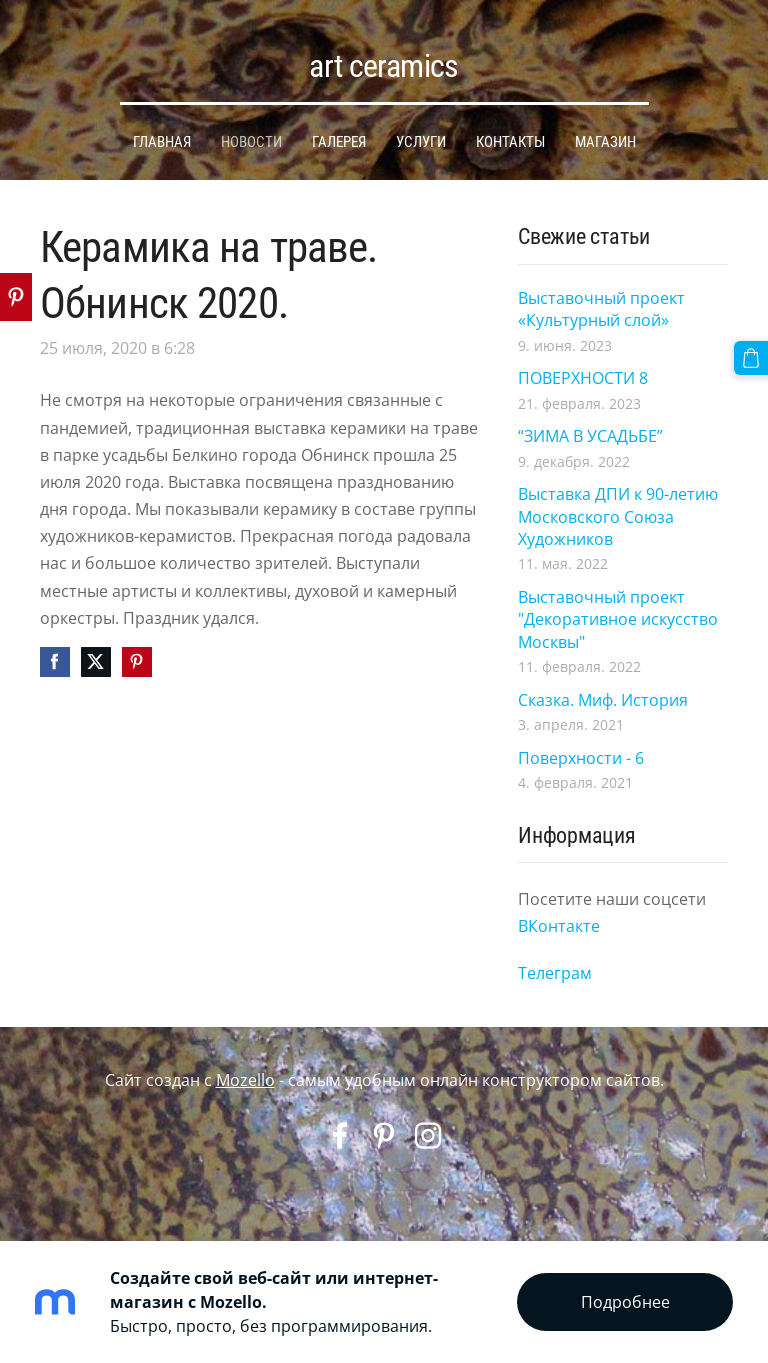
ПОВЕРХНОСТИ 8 (583, 378)
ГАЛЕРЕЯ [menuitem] (339, 142)
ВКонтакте (561, 926)
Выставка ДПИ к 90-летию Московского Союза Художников (618, 516)
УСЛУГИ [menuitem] (421, 142)
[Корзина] (751, 358)
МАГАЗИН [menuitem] (605, 142)
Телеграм (555, 973)
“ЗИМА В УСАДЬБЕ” (590, 436)
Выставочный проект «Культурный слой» (601, 309)
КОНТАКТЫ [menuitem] (510, 142)
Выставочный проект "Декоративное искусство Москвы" (618, 619)
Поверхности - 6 (581, 758)
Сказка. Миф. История (603, 700)
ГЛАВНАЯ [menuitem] (162, 142)
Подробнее (625, 1302)
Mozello (245, 1080)
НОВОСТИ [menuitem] (251, 142)
